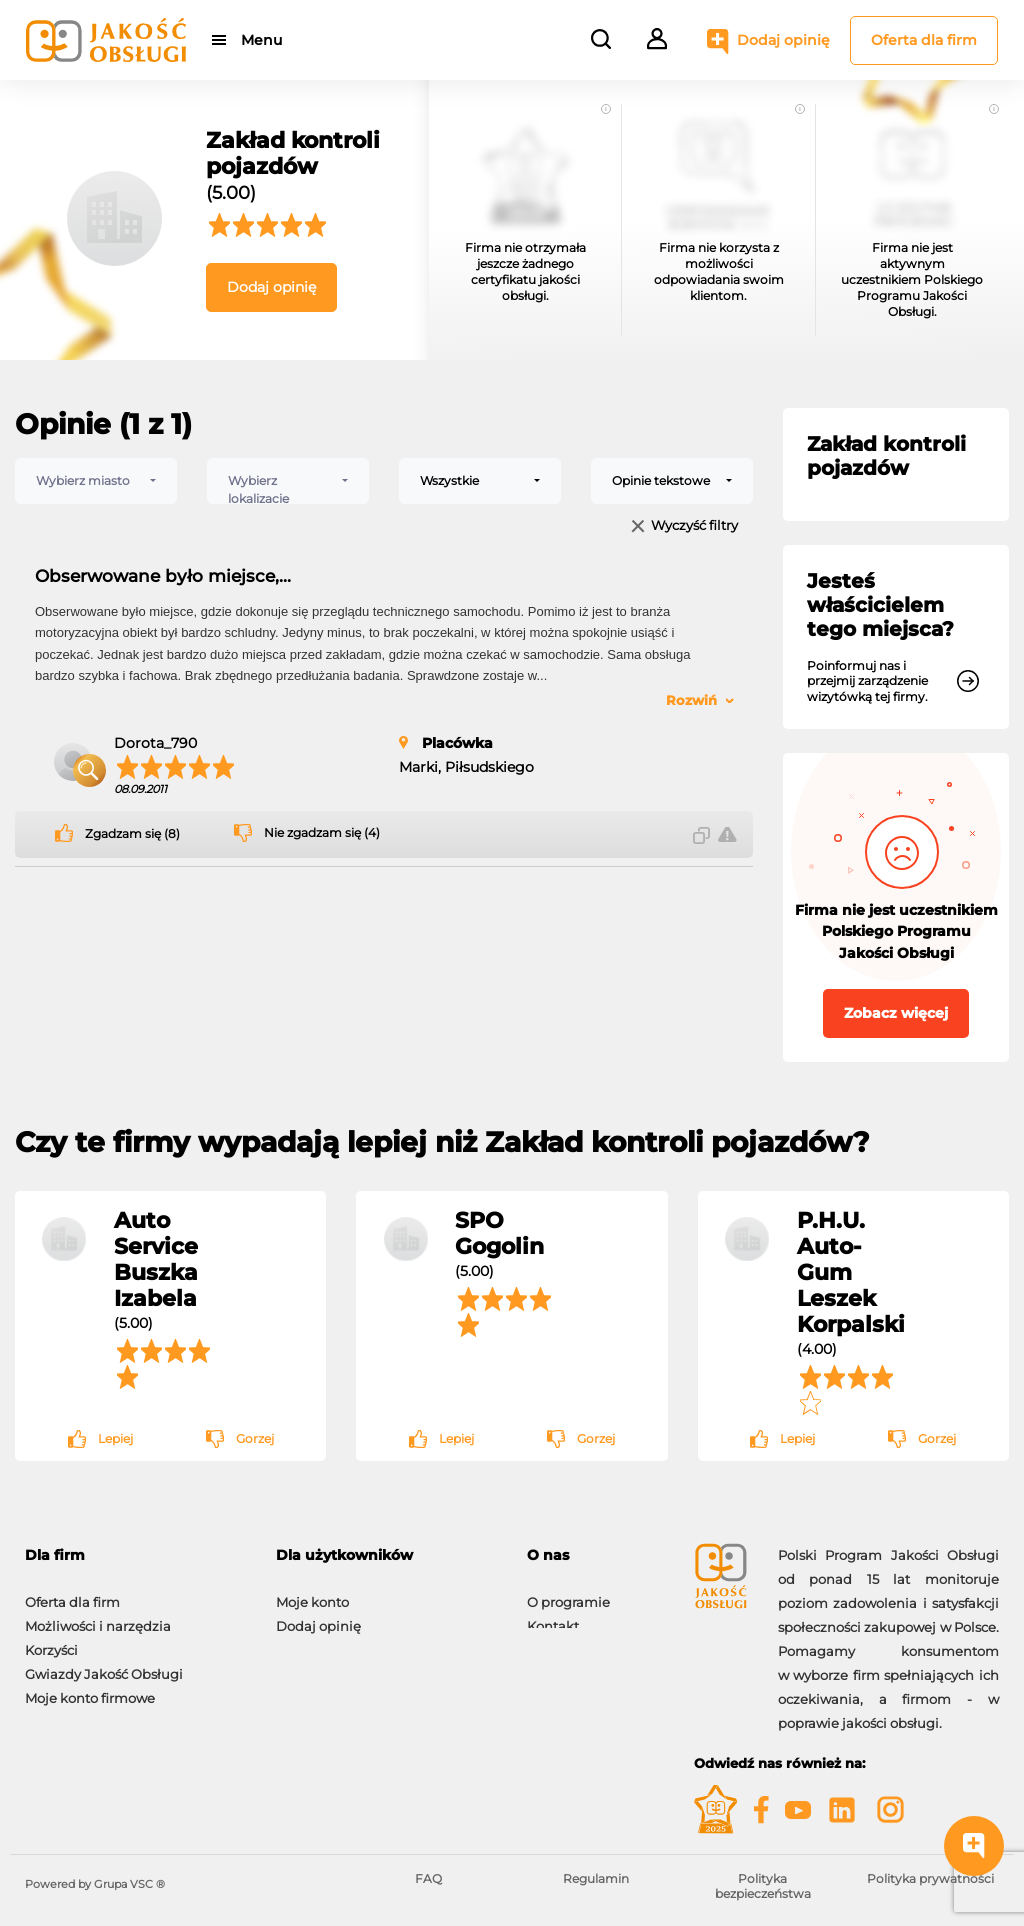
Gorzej (255, 1438)
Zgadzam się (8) (132, 834)
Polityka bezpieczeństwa (763, 1885)
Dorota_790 (155, 743)
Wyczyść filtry (694, 526)
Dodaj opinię (783, 40)
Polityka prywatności (930, 1878)
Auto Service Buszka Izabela (156, 1259)
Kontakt (553, 1616)
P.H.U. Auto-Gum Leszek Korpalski (851, 1272)
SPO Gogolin (499, 1233)
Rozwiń (691, 700)
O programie (568, 1592)
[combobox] (96, 481)
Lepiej (115, 1438)
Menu (262, 40)
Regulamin (596, 1878)
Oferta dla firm (924, 40)
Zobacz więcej (896, 1013)
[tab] (595, 1555)
